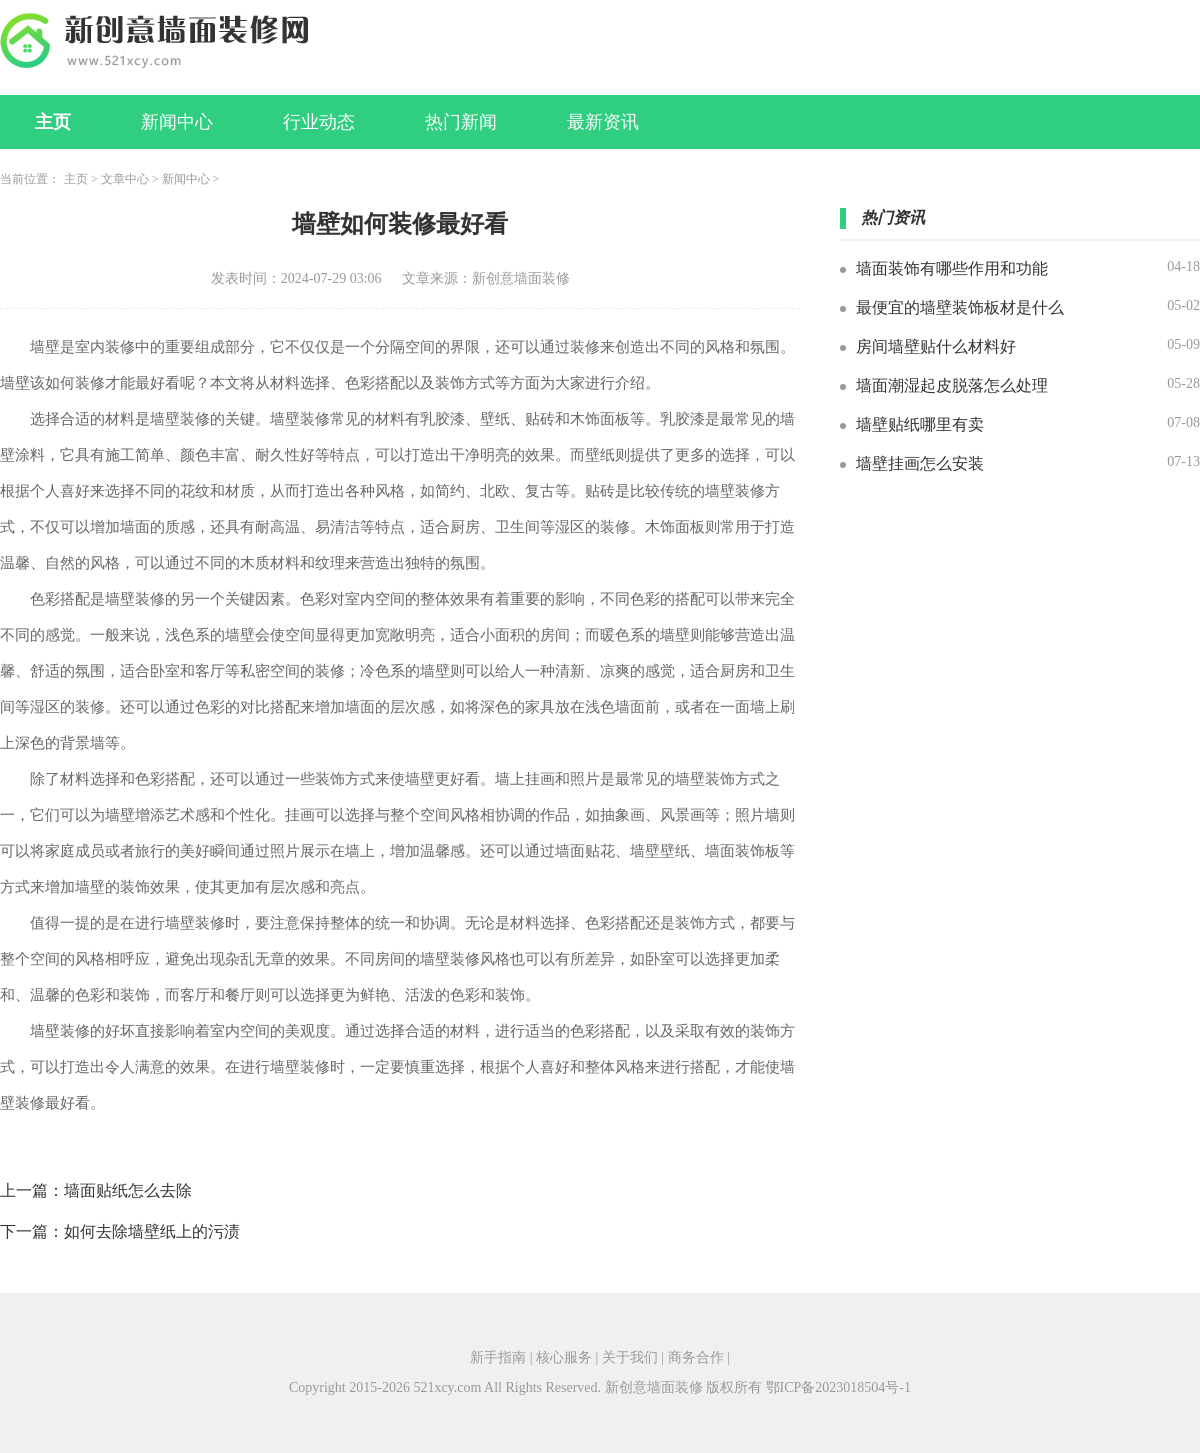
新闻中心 (177, 122)
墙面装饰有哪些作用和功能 (952, 268)
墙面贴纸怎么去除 (128, 1190)
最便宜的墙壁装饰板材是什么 (960, 307)
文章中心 (125, 179)
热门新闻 (461, 122)
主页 (53, 122)
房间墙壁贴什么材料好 (936, 346)
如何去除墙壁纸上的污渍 (152, 1231)
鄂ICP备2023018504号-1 (838, 1387)
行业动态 (319, 122)
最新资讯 (603, 122)
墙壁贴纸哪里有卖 (920, 424)
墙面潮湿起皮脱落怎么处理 (952, 385)
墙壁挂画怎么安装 (920, 463)
